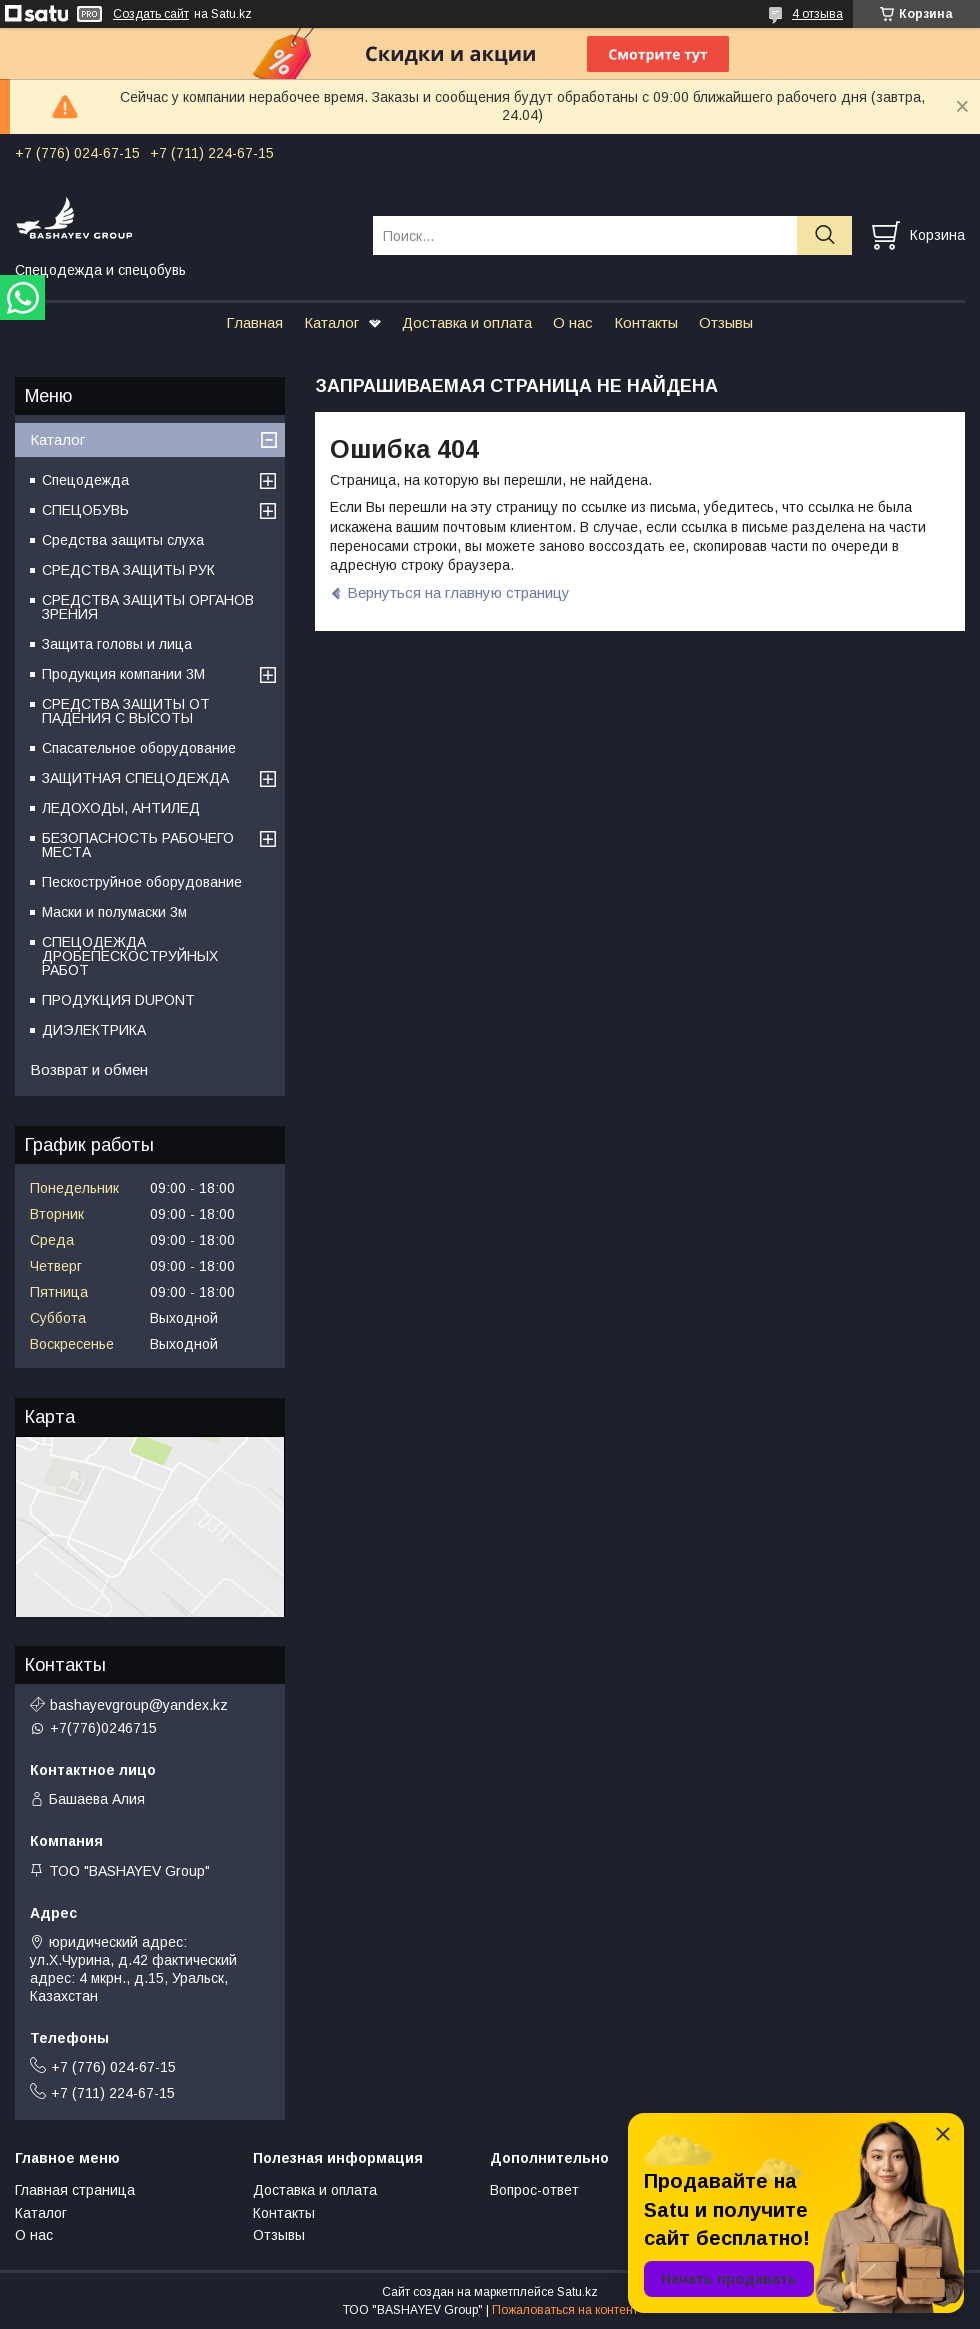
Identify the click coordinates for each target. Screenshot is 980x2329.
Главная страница (75, 2190)
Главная (254, 322)
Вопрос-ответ (534, 2190)
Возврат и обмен (89, 1069)
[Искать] (824, 235)
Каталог (331, 322)
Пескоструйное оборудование (142, 882)
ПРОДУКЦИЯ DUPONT (118, 1000)
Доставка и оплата (467, 322)
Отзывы (726, 322)
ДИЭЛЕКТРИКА (94, 1030)
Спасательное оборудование (139, 748)
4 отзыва (817, 14)
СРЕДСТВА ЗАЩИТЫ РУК (128, 570)
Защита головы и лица (117, 644)
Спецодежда (85, 480)
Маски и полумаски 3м (114, 912)
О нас (573, 322)
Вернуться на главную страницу (458, 592)
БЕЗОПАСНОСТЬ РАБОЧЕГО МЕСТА (138, 845)
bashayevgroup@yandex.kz (139, 1705)
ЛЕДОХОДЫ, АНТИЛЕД (121, 808)
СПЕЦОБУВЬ (85, 510)
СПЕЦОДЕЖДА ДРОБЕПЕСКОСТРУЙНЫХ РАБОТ (130, 956)
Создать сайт (151, 14)
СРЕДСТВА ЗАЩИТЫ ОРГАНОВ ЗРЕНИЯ (148, 607)
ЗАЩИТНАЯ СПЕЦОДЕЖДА (135, 778)
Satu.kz (577, 2292)
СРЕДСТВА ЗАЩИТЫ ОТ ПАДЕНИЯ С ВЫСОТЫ (126, 711)
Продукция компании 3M (123, 674)
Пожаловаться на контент (565, 2310)
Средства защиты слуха (123, 540)
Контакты (646, 322)
